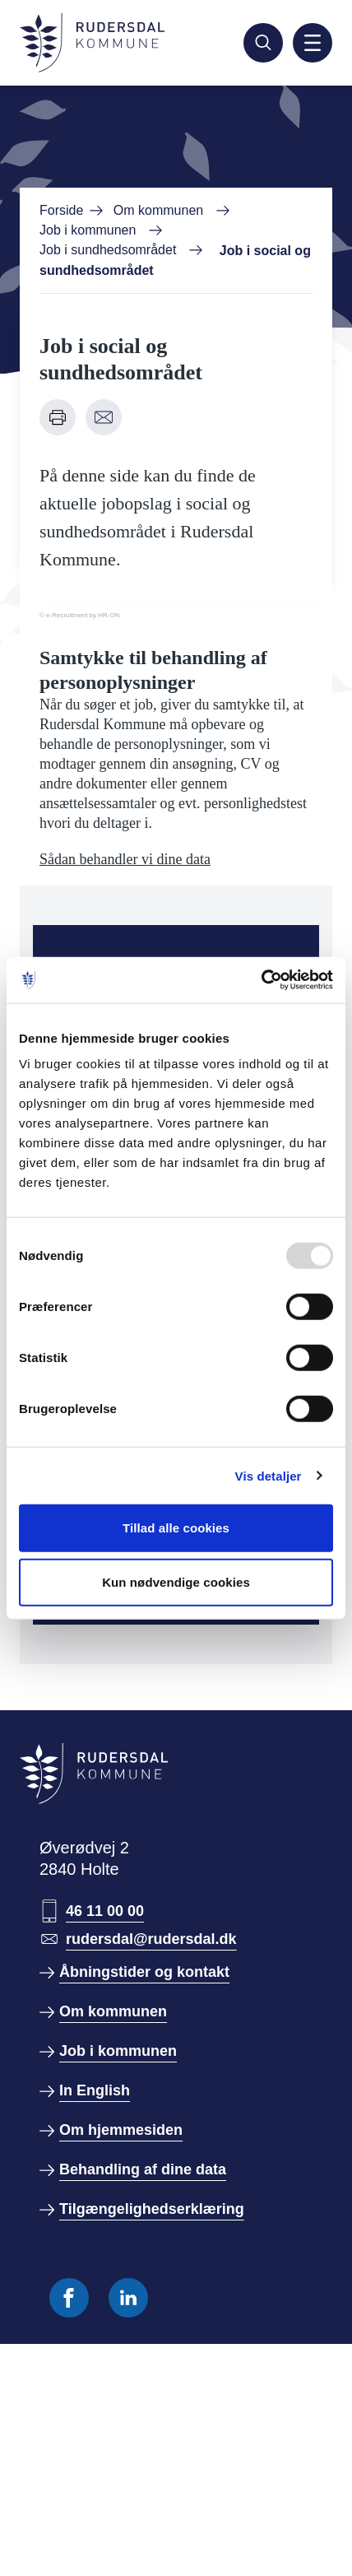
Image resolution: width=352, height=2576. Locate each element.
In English (94, 2090)
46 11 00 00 (105, 1911)
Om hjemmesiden (121, 2130)
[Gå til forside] (92, 42)
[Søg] (263, 43)
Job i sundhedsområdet (107, 250)
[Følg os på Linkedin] (128, 2298)
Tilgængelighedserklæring (151, 2209)
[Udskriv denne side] (57, 417)
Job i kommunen (87, 230)
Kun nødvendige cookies (176, 1581)
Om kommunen (158, 210)
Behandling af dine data (142, 2169)
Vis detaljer (268, 1475)
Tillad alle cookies (176, 1528)
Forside (61, 210)
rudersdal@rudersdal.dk (151, 1939)
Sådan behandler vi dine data (125, 859)
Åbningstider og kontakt (144, 1972)
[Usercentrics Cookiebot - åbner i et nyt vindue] (261, 980)
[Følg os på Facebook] (69, 2298)
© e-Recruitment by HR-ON (79, 615)
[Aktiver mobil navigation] (312, 43)
